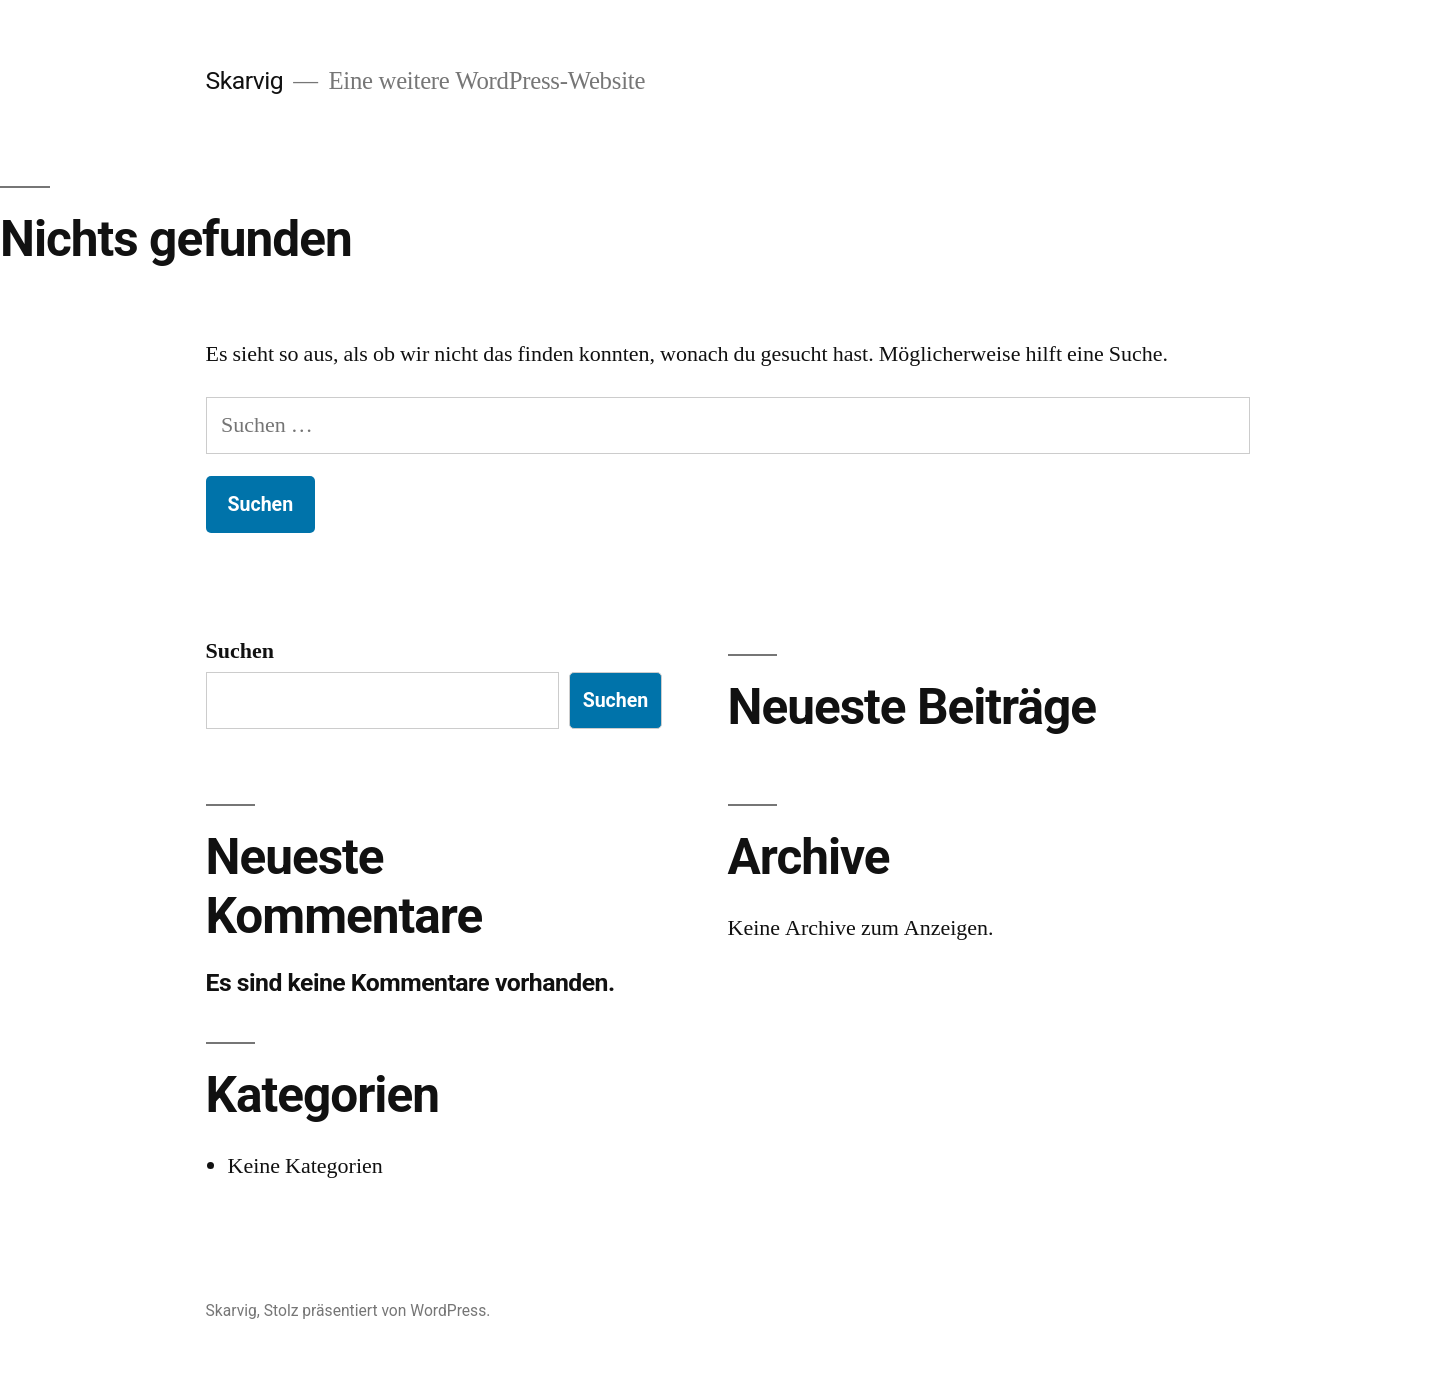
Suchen (240, 651)
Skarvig (245, 80)
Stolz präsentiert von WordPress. (377, 1310)
